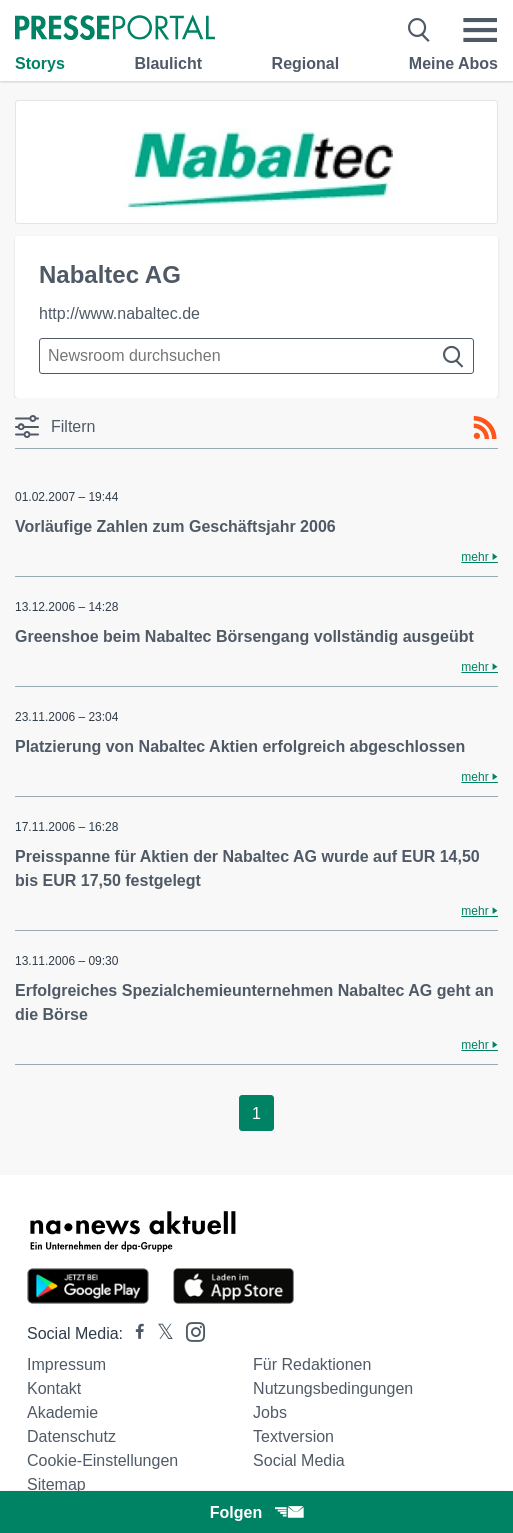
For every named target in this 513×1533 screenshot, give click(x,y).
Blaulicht (168, 63)
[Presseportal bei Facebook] (134, 1333)
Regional (306, 63)
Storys (40, 63)
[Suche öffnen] (419, 30)
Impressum (66, 1364)
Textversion (293, 1436)
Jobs (270, 1412)
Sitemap (56, 1484)
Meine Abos (453, 63)
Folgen (256, 1512)
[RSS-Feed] (485, 428)
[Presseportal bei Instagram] (189, 1330)
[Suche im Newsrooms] (256, 356)
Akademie (62, 1412)
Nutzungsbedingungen (333, 1388)
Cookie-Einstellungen (102, 1460)
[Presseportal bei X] (159, 1333)
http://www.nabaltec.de (119, 313)
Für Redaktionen (312, 1364)
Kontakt (54, 1388)
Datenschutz (71, 1436)
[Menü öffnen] (480, 30)
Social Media (299, 1460)
